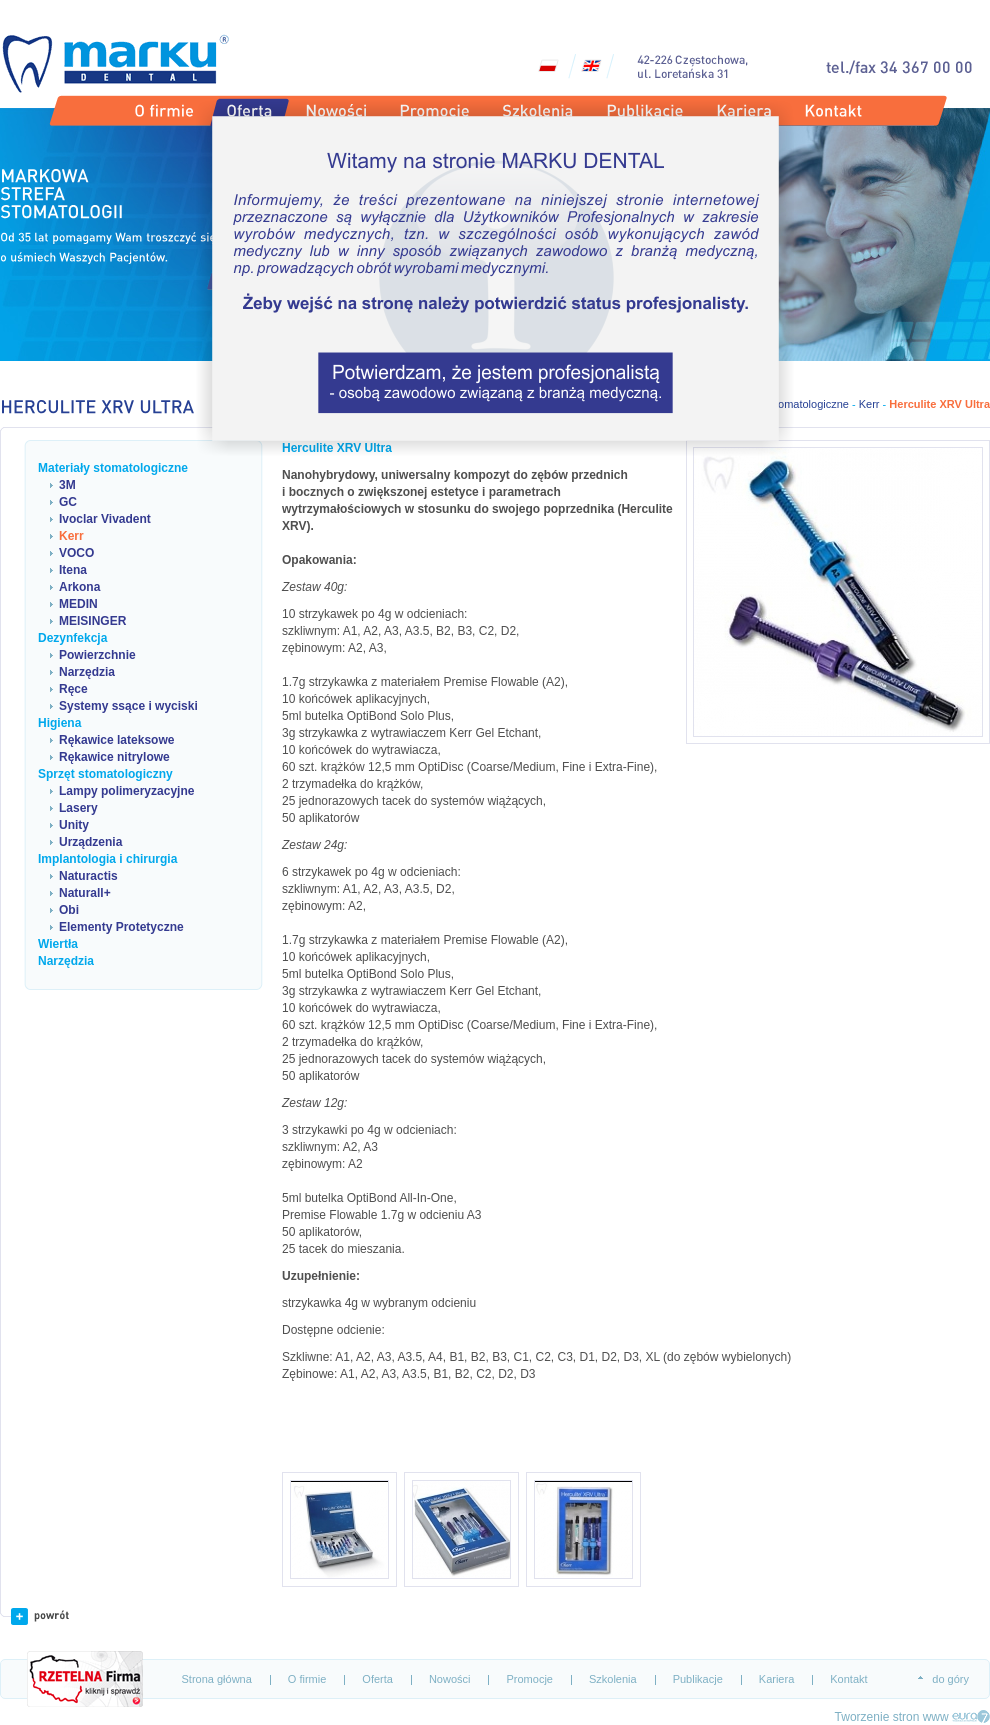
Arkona (79, 587)
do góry (950, 1679)
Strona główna (217, 1679)
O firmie (307, 1679)
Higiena (59, 723)
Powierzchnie (97, 655)
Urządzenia (90, 842)
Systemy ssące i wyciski (128, 706)
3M (67, 485)
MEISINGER (92, 621)
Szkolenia (613, 1679)
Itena (73, 570)
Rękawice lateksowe (116, 740)
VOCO (76, 553)
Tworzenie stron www (892, 1717)
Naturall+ (85, 893)
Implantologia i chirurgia (107, 859)
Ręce (73, 689)
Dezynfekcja (72, 638)
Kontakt (848, 1679)
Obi (69, 910)
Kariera (776, 1679)
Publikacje (698, 1679)
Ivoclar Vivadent (105, 519)
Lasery (78, 808)
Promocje (529, 1679)
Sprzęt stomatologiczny (105, 774)
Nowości (450, 1679)
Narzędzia (87, 672)
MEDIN (78, 604)
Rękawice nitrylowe (114, 757)
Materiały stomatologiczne (113, 468)
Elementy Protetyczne (121, 927)
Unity (74, 825)
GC (68, 502)
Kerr (71, 536)
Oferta (377, 1679)
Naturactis (88, 876)
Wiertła (58, 944)
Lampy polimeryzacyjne (126, 791)
